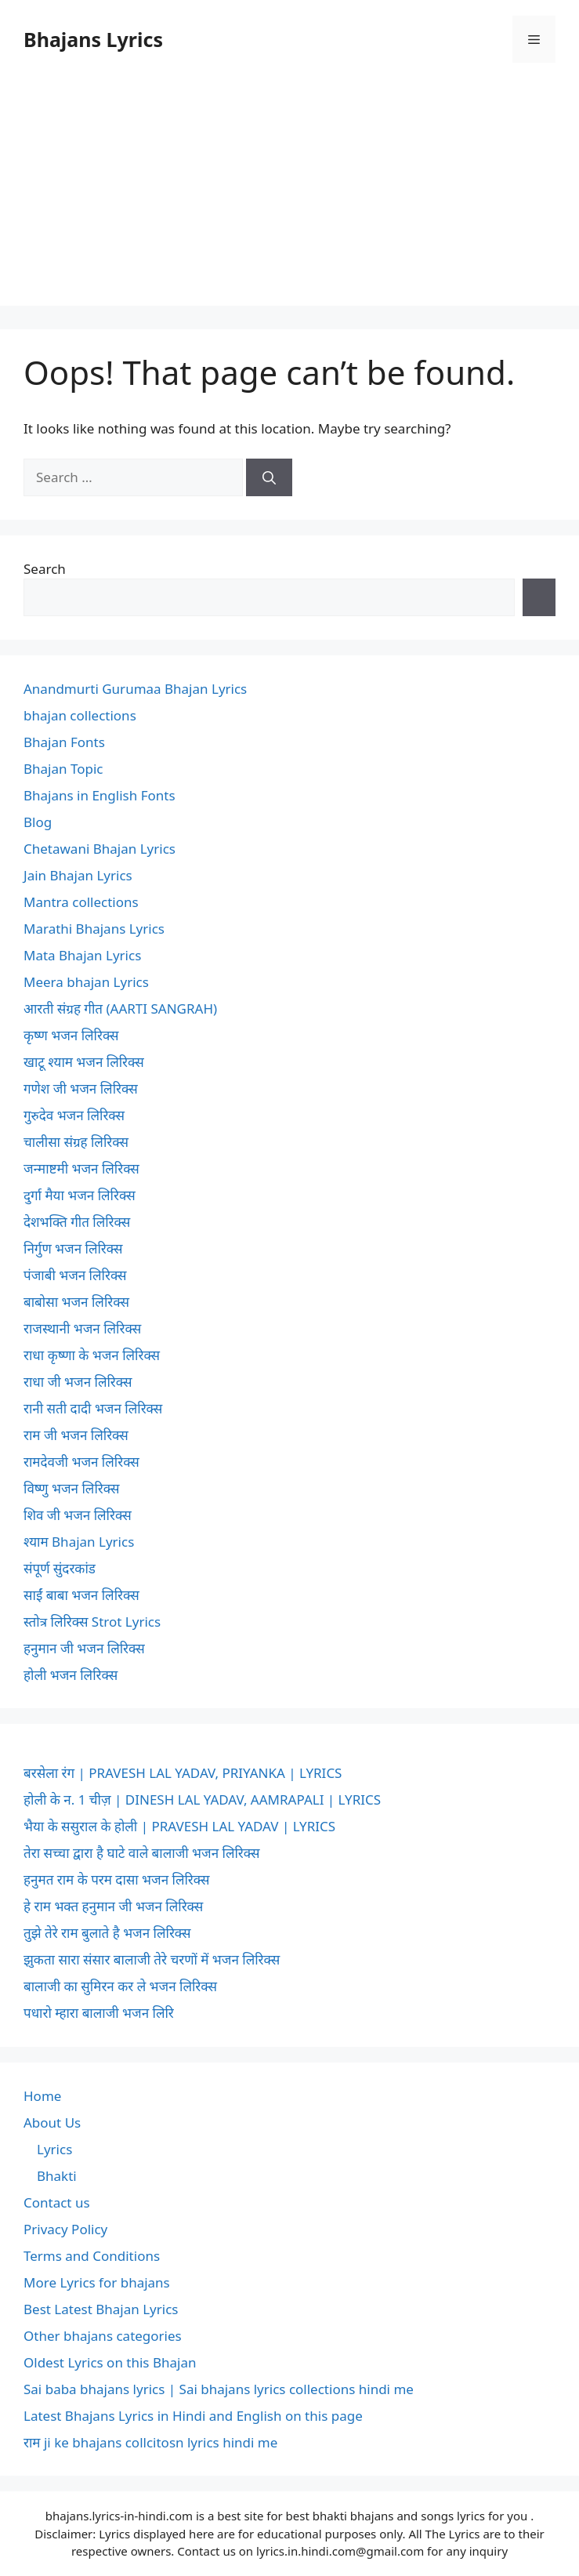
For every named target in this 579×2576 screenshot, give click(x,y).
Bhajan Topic (63, 769)
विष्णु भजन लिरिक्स (71, 1488)
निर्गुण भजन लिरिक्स (73, 1248)
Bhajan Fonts (64, 742)
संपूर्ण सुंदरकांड (60, 1568)
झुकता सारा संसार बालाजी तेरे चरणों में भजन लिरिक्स (152, 1959)
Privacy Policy (65, 2229)
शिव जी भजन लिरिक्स (78, 1515)
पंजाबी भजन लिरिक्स (75, 1275)
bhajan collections (80, 715)
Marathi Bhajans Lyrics (94, 929)
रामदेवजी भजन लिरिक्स (81, 1462)
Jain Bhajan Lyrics (78, 875)
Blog (38, 822)
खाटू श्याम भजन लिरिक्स (84, 1062)
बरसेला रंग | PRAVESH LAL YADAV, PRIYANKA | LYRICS (183, 1773)
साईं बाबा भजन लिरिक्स (81, 1595)
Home (42, 2096)
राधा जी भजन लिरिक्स (78, 1382)
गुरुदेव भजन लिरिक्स (74, 1115)
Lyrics (54, 2149)
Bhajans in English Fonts (100, 795)
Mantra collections (81, 902)
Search (45, 569)
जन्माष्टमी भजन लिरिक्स (81, 1168)
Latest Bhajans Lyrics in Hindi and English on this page (193, 2416)
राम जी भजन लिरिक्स (76, 1435)
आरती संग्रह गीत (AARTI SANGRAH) (120, 1009)
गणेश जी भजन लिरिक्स (81, 1088)
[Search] (269, 477)
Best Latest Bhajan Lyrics (101, 2309)
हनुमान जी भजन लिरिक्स (84, 1648)
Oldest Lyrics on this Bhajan (110, 2362)
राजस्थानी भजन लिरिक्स (82, 1328)
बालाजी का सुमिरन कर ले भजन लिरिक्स (120, 1986)
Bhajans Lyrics (93, 39)
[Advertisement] (289, 196)
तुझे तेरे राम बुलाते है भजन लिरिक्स (107, 1933)
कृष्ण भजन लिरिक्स (71, 1035)
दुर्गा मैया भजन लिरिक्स (80, 1195)
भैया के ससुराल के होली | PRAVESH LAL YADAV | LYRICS (179, 1826)
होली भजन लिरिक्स (71, 1675)
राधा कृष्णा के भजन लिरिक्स (92, 1355)
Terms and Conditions (92, 2256)
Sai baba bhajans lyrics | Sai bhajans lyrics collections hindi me (219, 2389)
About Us (52, 2122)
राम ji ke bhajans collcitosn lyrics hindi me (150, 2442)
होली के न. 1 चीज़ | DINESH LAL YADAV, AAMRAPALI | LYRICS (202, 1800)
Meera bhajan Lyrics (86, 982)
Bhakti (57, 2176)
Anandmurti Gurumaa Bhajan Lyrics (135, 689)
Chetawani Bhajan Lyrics (100, 849)
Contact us (57, 2202)
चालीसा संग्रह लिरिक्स (76, 1142)
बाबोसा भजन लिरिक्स (76, 1302)
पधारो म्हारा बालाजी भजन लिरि (99, 2013)
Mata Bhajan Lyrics (82, 955)
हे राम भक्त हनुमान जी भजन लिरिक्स (113, 1906)
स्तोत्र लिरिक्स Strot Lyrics (92, 1622)
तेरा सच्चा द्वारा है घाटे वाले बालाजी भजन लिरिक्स (141, 1853)
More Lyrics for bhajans (97, 2282)
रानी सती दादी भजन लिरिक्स (93, 1408)
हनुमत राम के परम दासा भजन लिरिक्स (116, 1879)
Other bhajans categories (103, 2336)
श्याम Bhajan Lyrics (79, 1542)
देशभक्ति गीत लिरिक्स (77, 1222)
